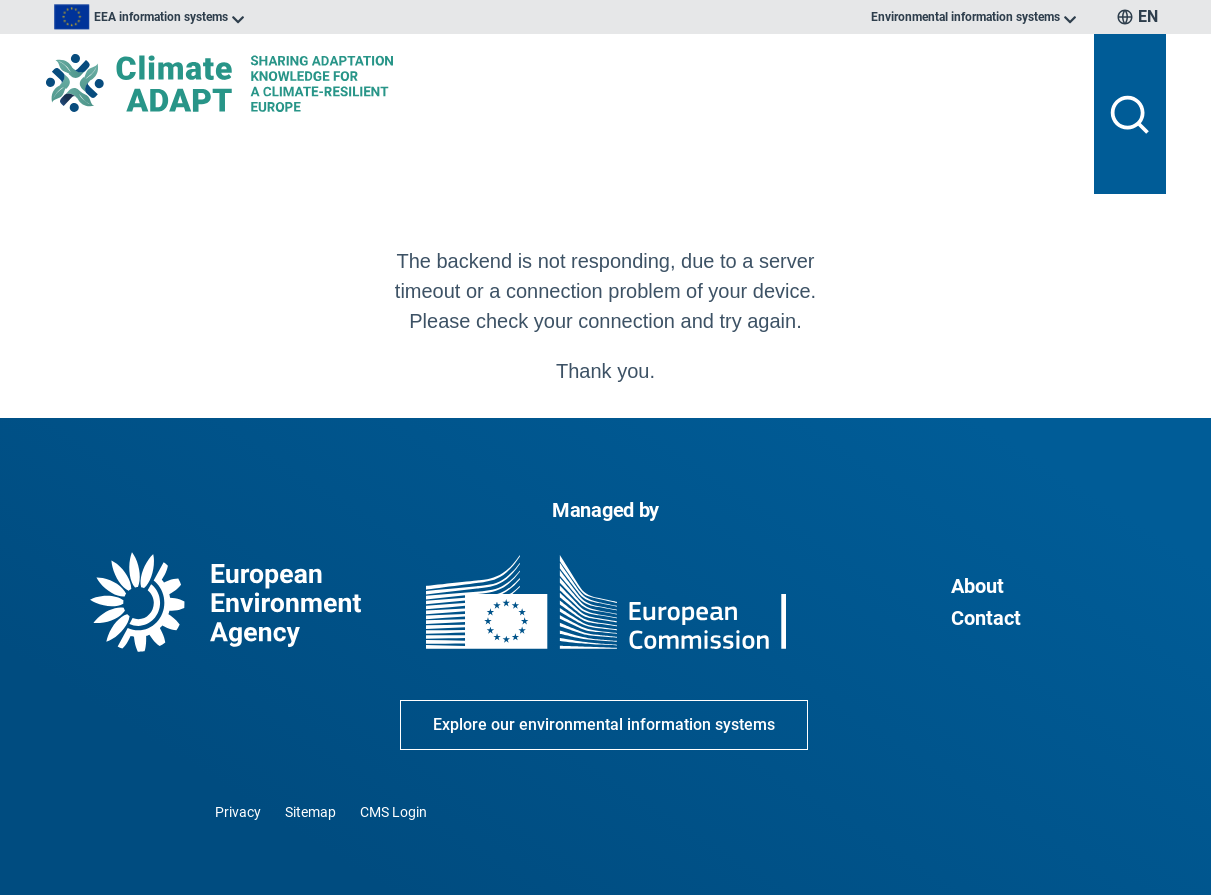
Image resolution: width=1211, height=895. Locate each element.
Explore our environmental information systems (604, 724)
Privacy (238, 812)
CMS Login (393, 812)
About (977, 586)
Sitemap (310, 812)
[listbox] (248, 17)
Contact (986, 618)
